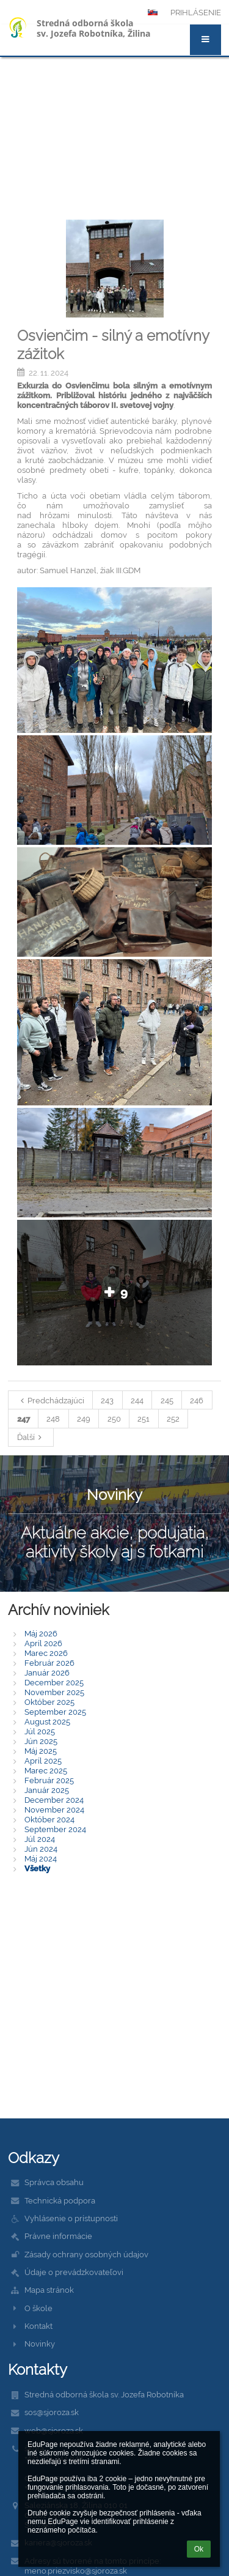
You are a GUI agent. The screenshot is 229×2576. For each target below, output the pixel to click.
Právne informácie (58, 2236)
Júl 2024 (39, 1839)
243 (107, 1400)
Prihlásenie (195, 12)
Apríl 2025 (43, 1760)
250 (114, 1418)
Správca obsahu (54, 2182)
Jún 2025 (40, 1741)
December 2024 (54, 1800)
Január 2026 (47, 1672)
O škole (38, 2308)
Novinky (39, 2343)
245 (167, 1400)
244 (137, 1400)
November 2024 (54, 1809)
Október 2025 (49, 1702)
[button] (205, 39)
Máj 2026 (40, 1633)
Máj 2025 (40, 1751)
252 (173, 1418)
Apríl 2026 (43, 1643)
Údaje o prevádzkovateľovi (73, 2272)
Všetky (37, 1868)
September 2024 (55, 1829)
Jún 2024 (40, 1849)
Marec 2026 (46, 1653)
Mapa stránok (49, 2290)
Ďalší (31, 1437)
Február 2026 (49, 1663)
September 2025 (55, 1712)
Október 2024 (49, 1819)
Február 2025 (49, 1780)
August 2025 (47, 1721)
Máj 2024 (40, 1858)
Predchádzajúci (50, 1400)
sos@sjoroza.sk (51, 2412)
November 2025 (54, 1692)
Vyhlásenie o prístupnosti (71, 2218)
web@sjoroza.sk (53, 2430)
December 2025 (54, 1682)
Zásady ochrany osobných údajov (86, 2254)
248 (53, 1418)
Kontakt (38, 2326)
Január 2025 (46, 1790)
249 (83, 1418)
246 (196, 1400)
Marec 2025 (45, 1770)
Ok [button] (198, 2549)
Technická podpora (59, 2200)
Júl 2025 (39, 1731)
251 (143, 1418)
